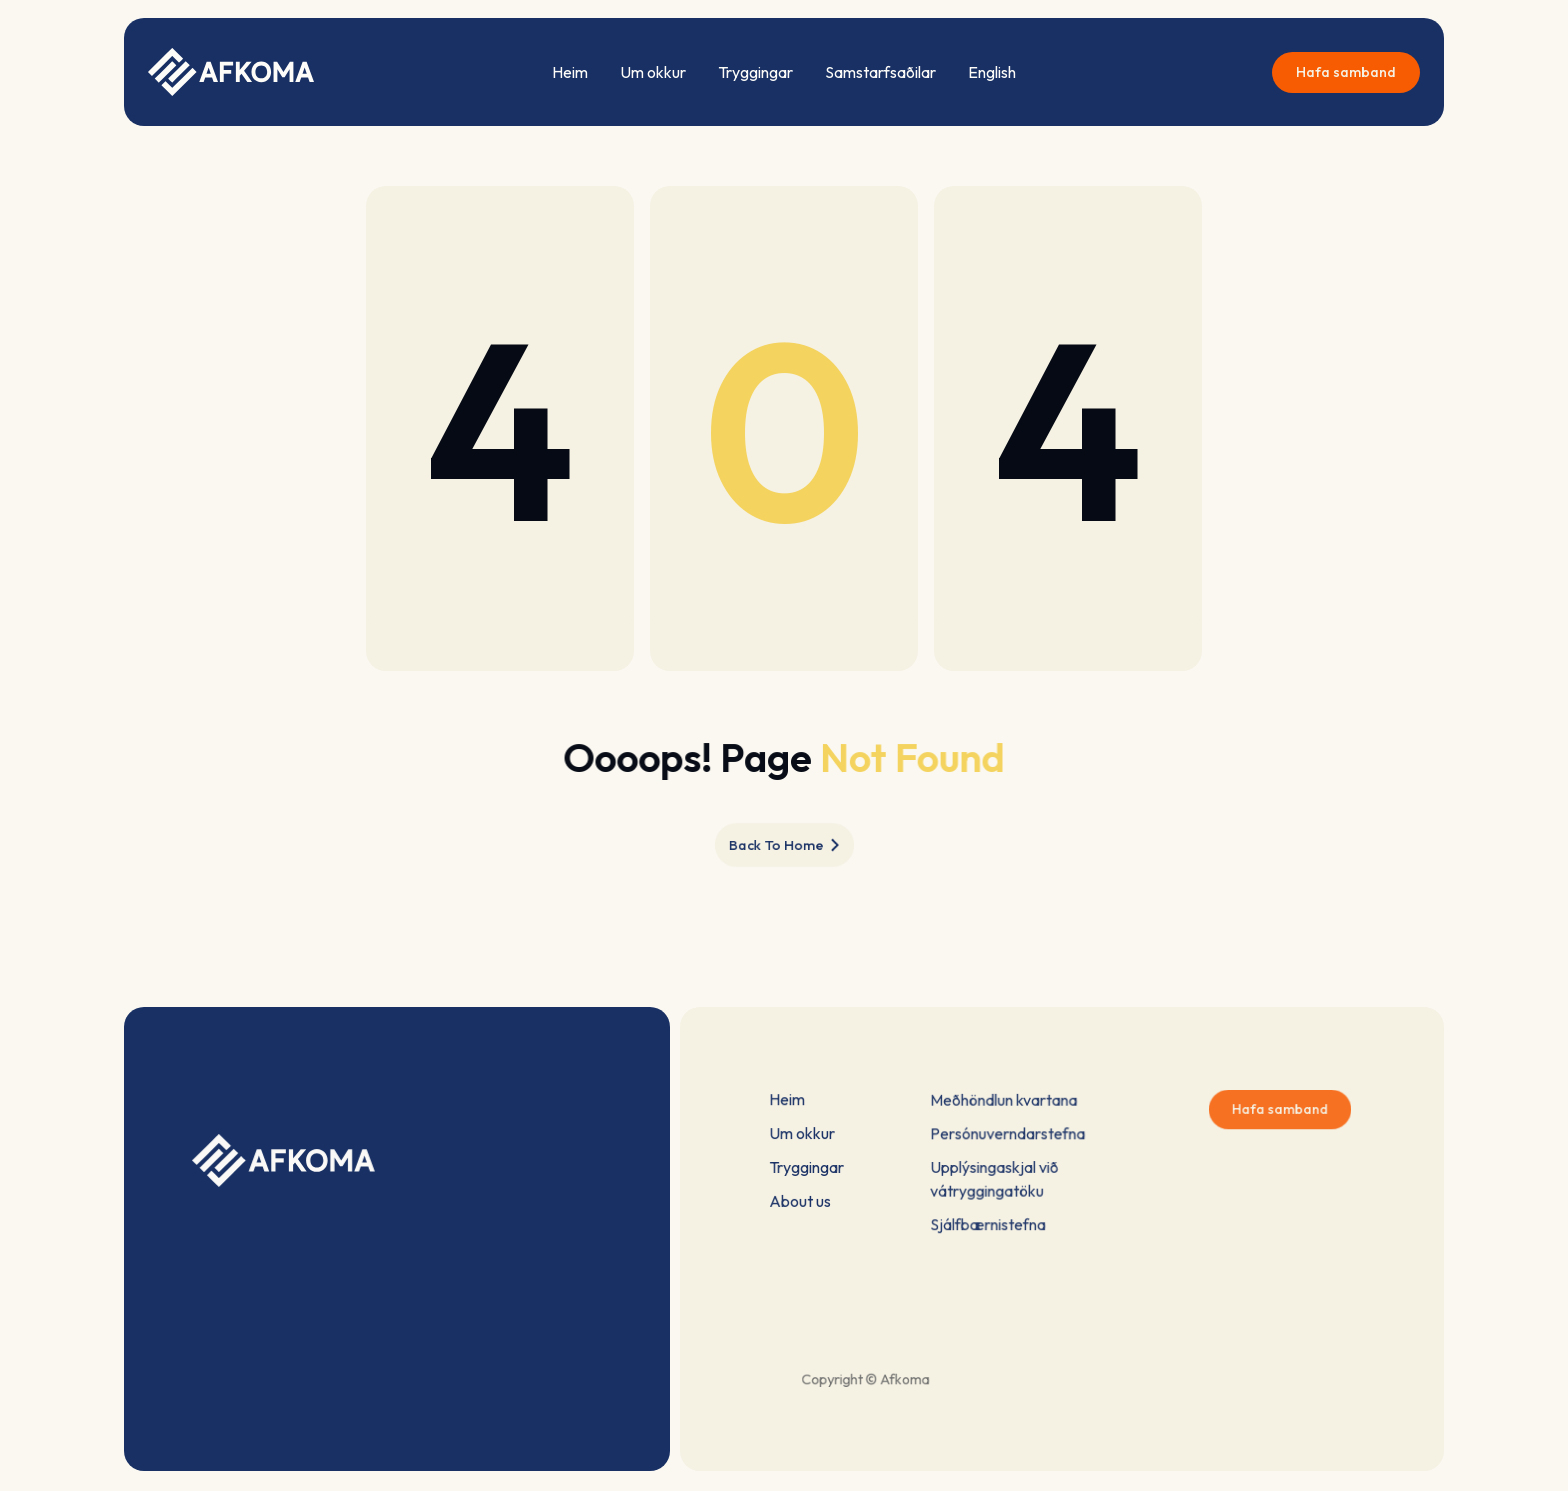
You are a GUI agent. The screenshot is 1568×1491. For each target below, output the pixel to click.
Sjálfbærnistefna (992, 1218)
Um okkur (653, 72)
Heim (570, 72)
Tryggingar (755, 72)
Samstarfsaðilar (880, 72)
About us (800, 1199)
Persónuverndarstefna (1010, 1136)
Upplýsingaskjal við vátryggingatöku (998, 1177)
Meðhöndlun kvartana (1006, 1106)
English (992, 72)
